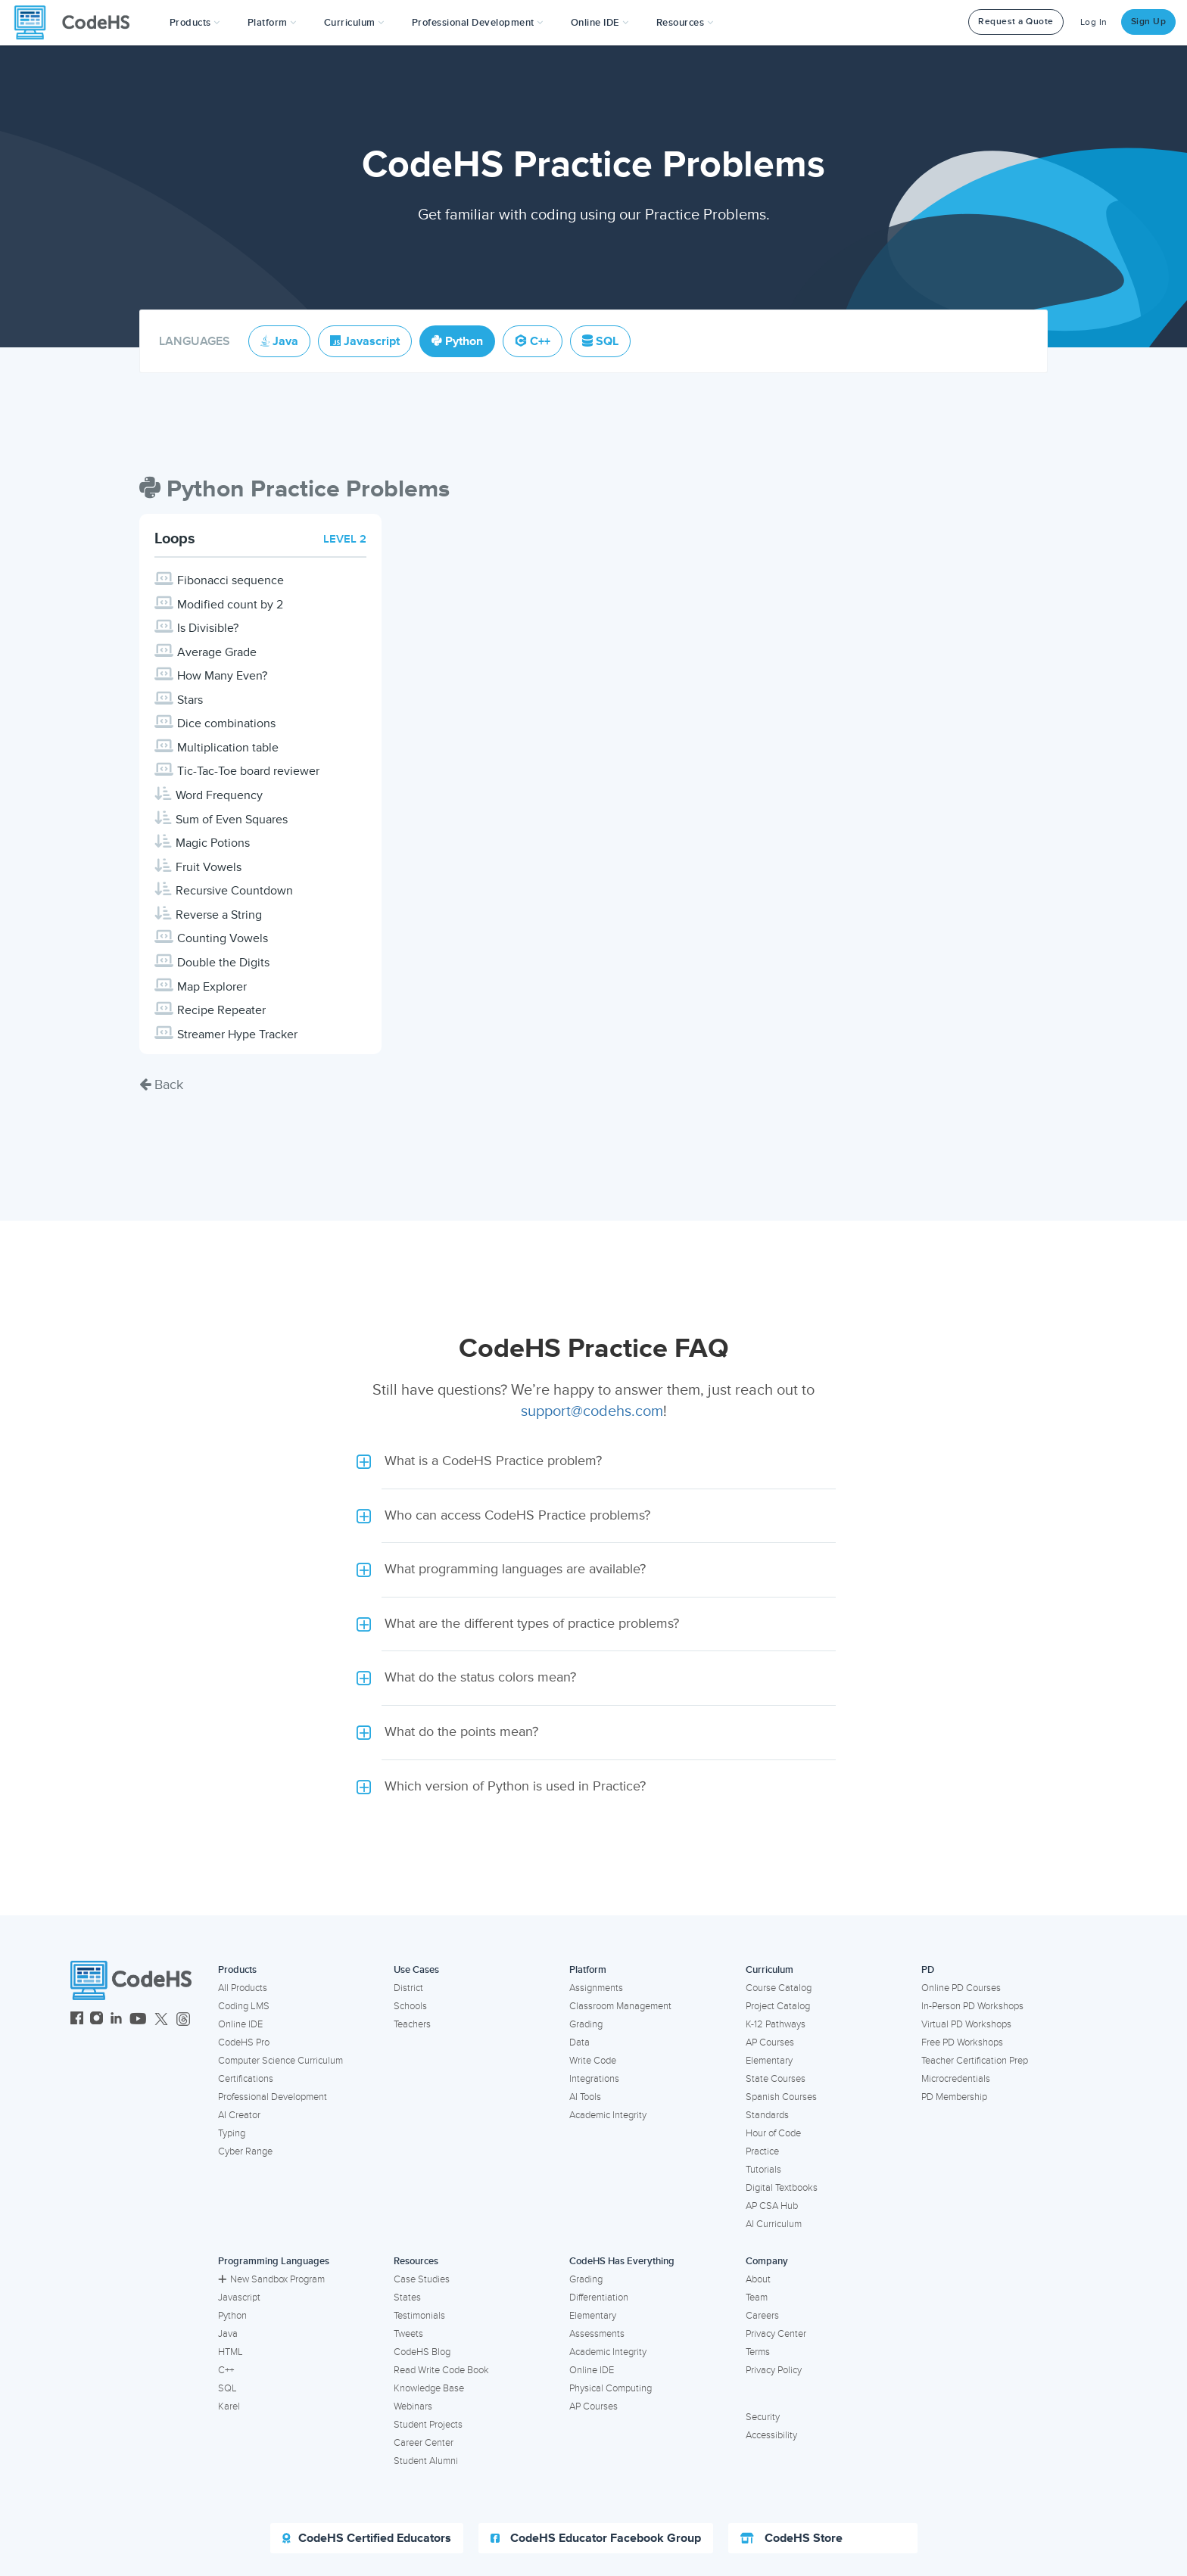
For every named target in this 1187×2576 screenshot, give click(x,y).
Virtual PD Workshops (966, 2024)
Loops (174, 539)
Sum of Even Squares (232, 819)
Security (763, 2417)
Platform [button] (272, 23)
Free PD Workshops (962, 2042)
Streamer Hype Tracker (237, 1034)
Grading (586, 2024)
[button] (195, 22)
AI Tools (585, 2097)
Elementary (769, 2061)
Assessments (597, 2334)
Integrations (594, 2079)
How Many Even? (222, 675)
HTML (230, 2352)
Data (579, 2042)
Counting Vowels (222, 938)
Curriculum (769, 1970)
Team (757, 2297)
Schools (410, 2006)
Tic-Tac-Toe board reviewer (248, 771)
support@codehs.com (592, 1411)
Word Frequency (219, 795)
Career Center (423, 2443)
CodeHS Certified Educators (366, 2538)
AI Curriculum (774, 2224)
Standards (767, 2115)
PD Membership (954, 2097)
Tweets (408, 2334)
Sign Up (1149, 21)
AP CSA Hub (772, 2206)
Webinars (413, 2406)
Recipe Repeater (221, 1010)
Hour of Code (773, 2133)
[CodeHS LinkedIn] (116, 2020)
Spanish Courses (781, 2097)
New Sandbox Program (271, 2279)
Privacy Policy (774, 2370)
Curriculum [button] (354, 23)
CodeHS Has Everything (622, 2261)
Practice (762, 2151)
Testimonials (419, 2316)
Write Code (592, 2061)
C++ (226, 2370)
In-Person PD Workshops (972, 2006)
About (758, 2279)
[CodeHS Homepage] (78, 22)
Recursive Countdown (234, 890)
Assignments (596, 1988)
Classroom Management (620, 2006)
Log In (1094, 22)
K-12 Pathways (775, 2024)
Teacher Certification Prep (974, 2061)
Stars (190, 700)
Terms (758, 2352)
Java (228, 2334)
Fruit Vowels (208, 867)
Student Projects (428, 2425)
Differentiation (598, 2297)
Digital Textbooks (782, 2188)
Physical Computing (610, 2388)
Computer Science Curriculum (280, 2061)
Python (232, 2316)
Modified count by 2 (230, 604)
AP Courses (770, 2042)
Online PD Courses (961, 1988)
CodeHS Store (791, 2538)
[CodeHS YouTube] (138, 2020)
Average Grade (217, 652)
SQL (227, 2388)
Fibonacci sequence (230, 580)
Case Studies (422, 2279)
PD (927, 1970)
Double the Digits (223, 962)
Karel (229, 2406)
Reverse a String (219, 914)
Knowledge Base (429, 2388)
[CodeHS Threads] (183, 2020)
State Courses (775, 2079)
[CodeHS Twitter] (161, 2020)
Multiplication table (228, 747)
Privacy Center (776, 2334)
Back (161, 1084)
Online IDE (240, 2024)
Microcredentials (955, 2079)
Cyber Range (245, 2151)
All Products (242, 1988)
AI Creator (239, 2115)
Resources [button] (685, 23)
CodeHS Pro (243, 2042)
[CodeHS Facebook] (76, 2020)
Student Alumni (426, 2461)
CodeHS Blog (422, 2352)
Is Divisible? (207, 628)
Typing (231, 2133)
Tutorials (763, 2170)
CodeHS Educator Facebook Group (596, 2538)
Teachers (412, 2024)
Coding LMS (243, 2006)
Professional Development (272, 2097)
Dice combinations (226, 723)
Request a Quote (1016, 21)
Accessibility (771, 2435)
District (408, 1988)
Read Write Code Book (441, 2370)
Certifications (245, 2079)
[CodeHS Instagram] (96, 2020)
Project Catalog (778, 2006)
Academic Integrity (607, 2115)
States (407, 2297)
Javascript (239, 2297)
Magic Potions (213, 843)
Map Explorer (212, 986)
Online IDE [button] (600, 23)
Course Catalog (779, 1988)
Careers (762, 2316)
